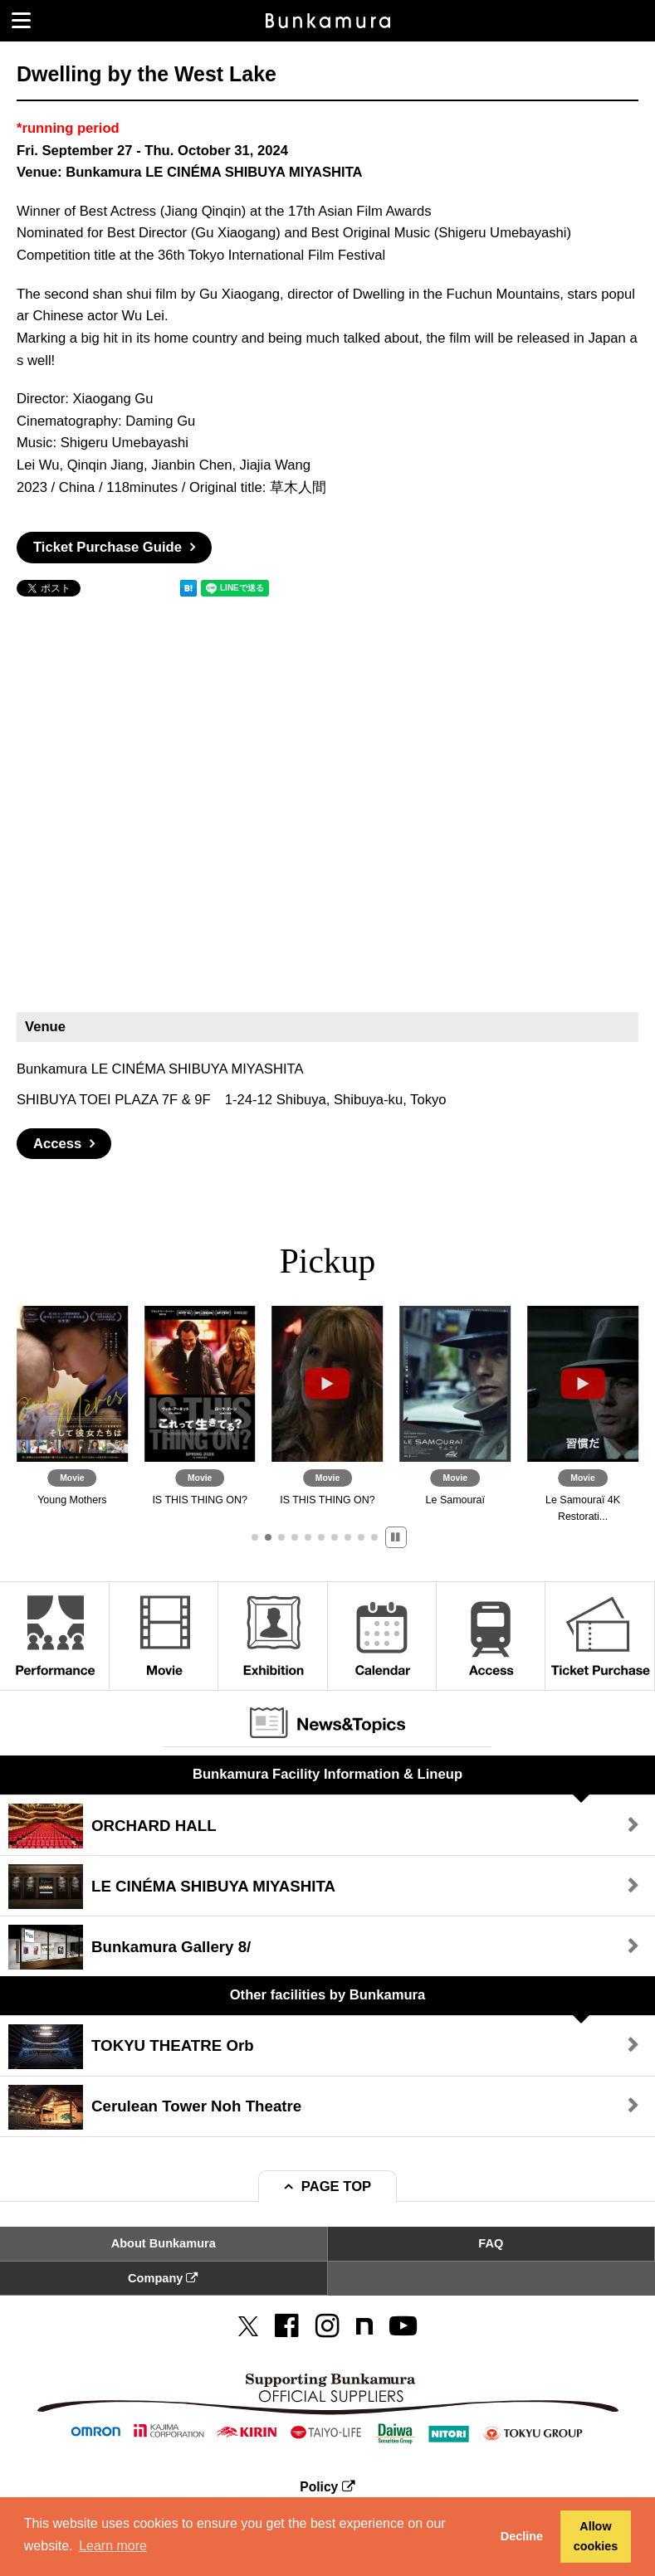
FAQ (490, 2243)
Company (163, 2278)
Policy (327, 2487)
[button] (255, 1537)
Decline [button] (522, 2536)
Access (57, 1144)
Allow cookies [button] (596, 2536)
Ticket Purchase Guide (107, 547)
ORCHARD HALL (112, 1826)
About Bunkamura (163, 2243)
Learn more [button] (113, 2546)
